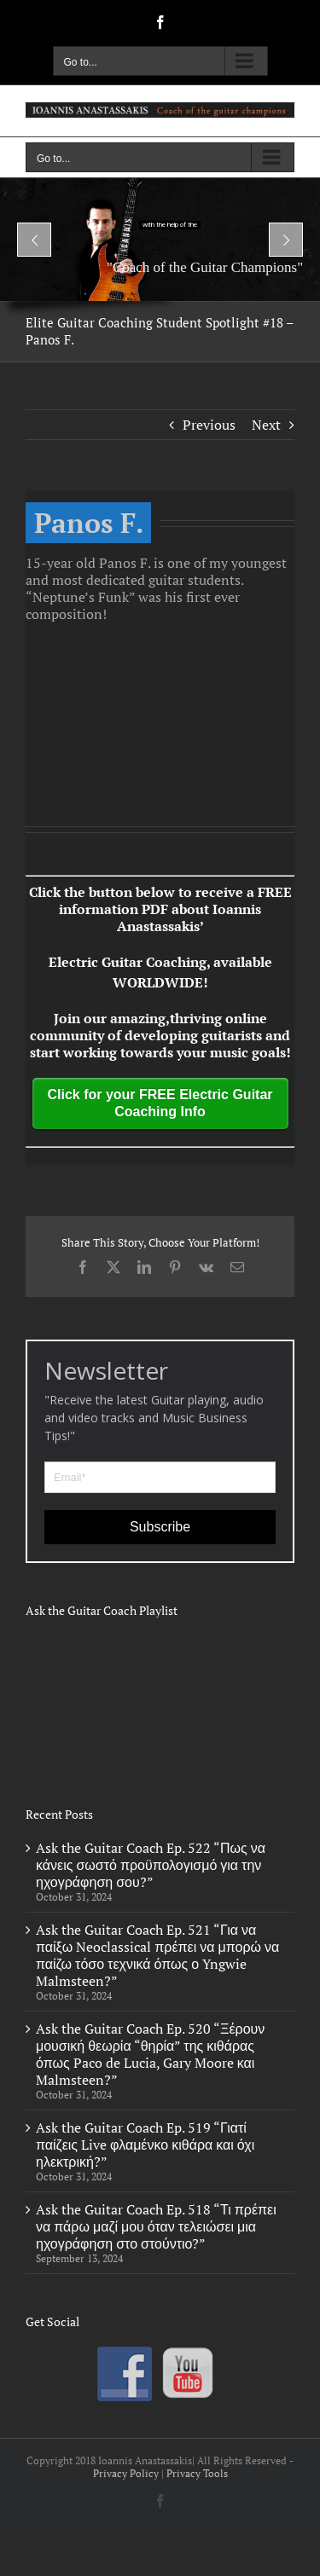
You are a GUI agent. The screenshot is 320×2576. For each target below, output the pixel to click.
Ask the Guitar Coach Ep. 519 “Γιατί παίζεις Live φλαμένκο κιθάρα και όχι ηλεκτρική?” (145, 2144)
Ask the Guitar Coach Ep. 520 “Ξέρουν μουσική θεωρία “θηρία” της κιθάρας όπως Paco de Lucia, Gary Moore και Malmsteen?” (150, 2054)
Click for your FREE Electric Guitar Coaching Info (159, 1103)
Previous (209, 424)
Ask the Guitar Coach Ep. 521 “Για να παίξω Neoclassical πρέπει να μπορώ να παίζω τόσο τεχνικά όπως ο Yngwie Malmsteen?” (157, 1955)
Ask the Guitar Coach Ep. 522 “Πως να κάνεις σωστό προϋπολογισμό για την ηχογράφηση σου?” (150, 1864)
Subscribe (160, 1527)
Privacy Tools (197, 2473)
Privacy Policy (126, 2473)
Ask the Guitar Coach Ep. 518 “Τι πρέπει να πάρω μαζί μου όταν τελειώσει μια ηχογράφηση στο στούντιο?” (156, 2226)
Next (266, 424)
